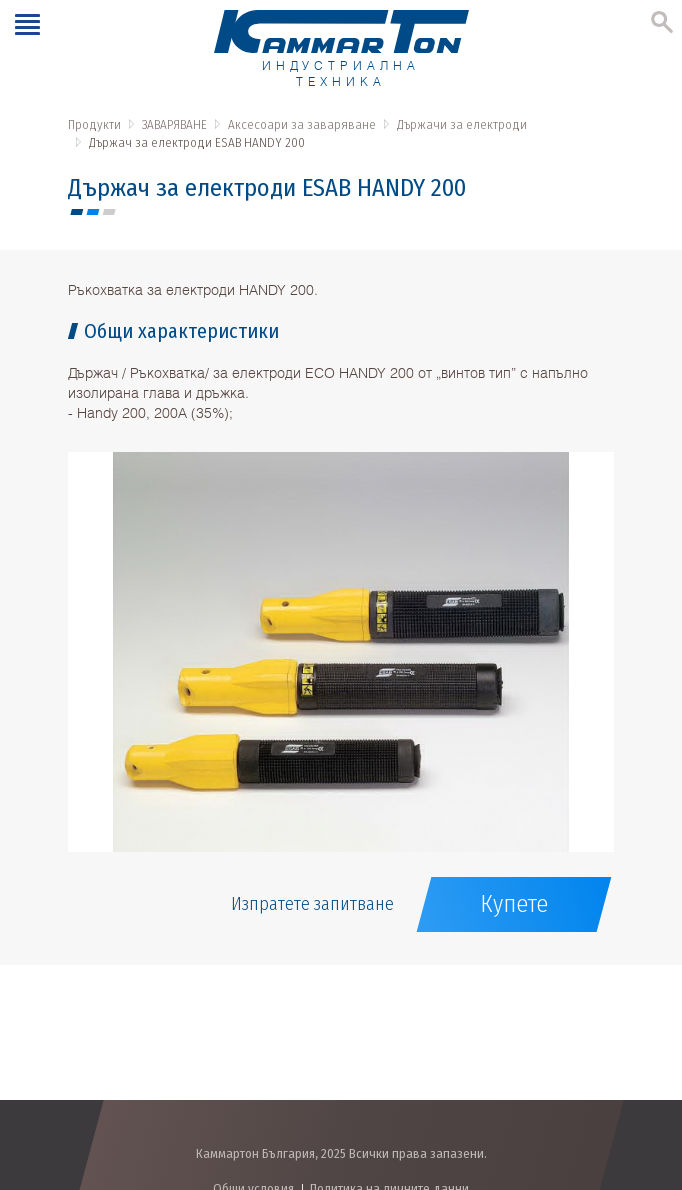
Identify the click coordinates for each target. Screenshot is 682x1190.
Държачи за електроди (462, 124)
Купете (514, 904)
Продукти (94, 124)
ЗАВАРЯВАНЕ (174, 124)
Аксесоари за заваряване (302, 124)
